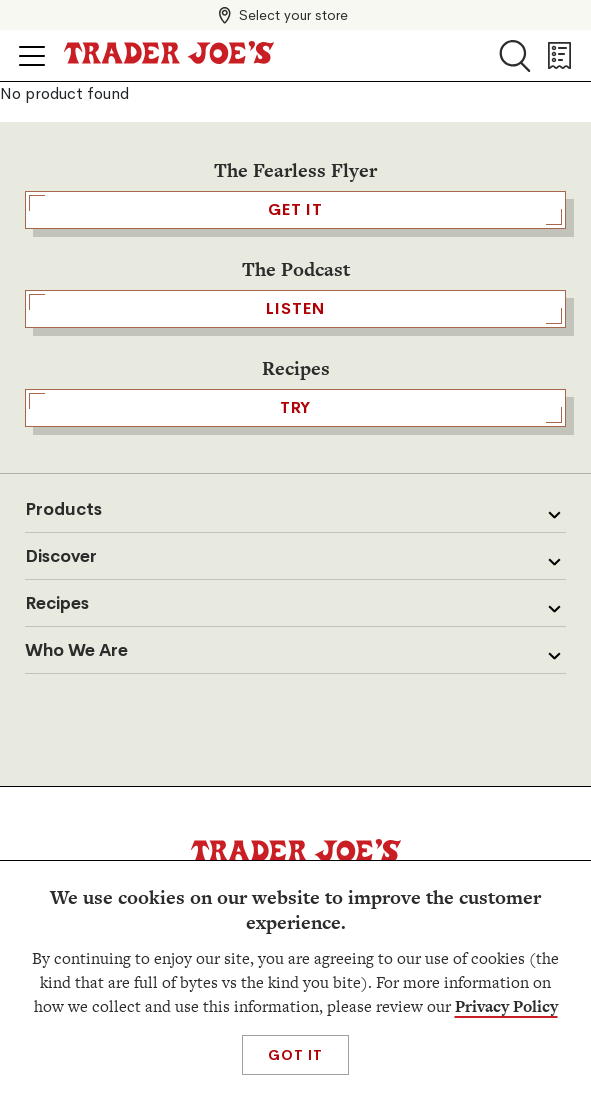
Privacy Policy (506, 1006)
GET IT (295, 210)
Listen (295, 309)
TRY (295, 408)
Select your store (293, 15)
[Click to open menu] (32, 56)
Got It (295, 1055)
